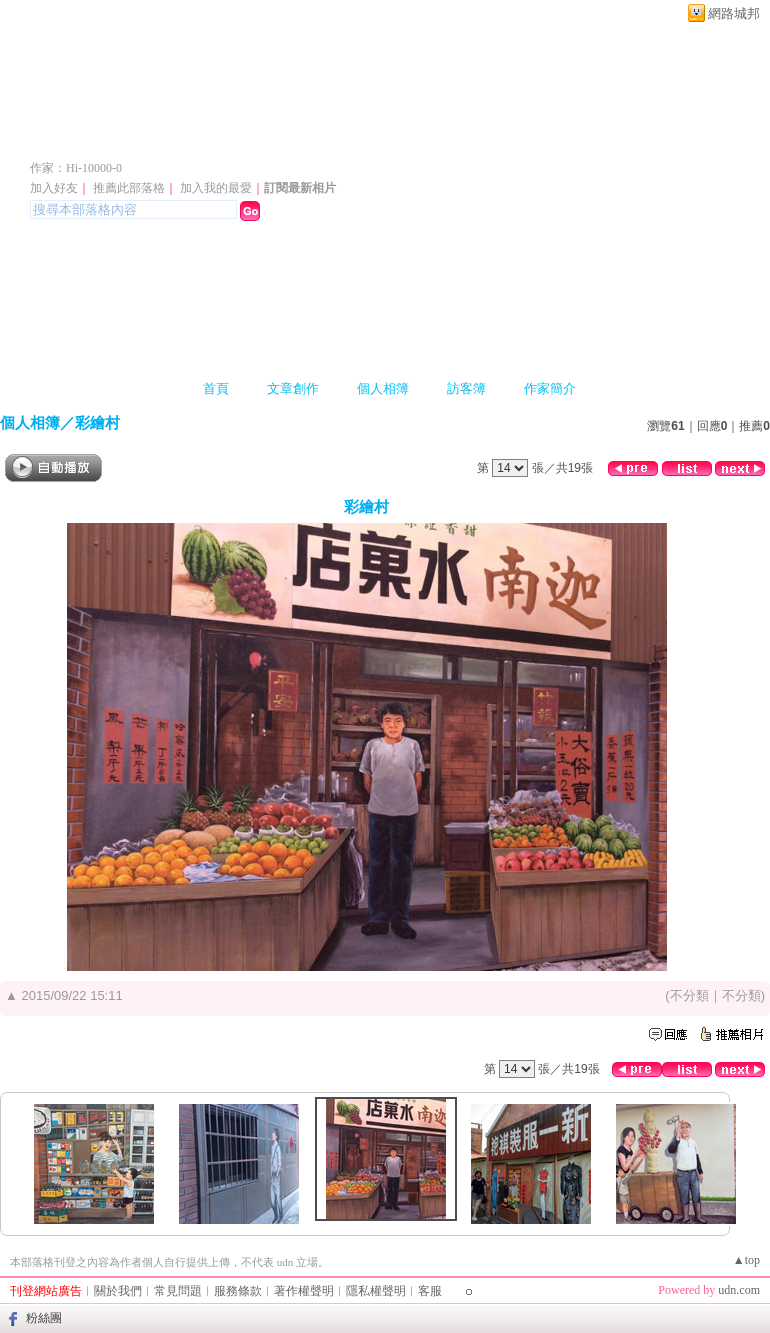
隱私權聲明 (376, 1291)
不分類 (689, 995)
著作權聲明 (304, 1291)
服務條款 (238, 1291)
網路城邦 (734, 13)
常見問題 (178, 1291)
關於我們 (118, 1291)
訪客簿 (466, 388)
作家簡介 (550, 388)
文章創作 (293, 388)
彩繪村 (97, 422)
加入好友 (54, 188)
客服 (430, 1291)
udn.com (739, 1290)
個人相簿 (383, 388)
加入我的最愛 (216, 188)
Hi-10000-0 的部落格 (155, 138)
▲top (746, 1260)
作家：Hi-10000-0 (76, 168)
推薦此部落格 (129, 188)
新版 (365, 138)
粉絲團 (44, 1318)
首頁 (216, 388)
